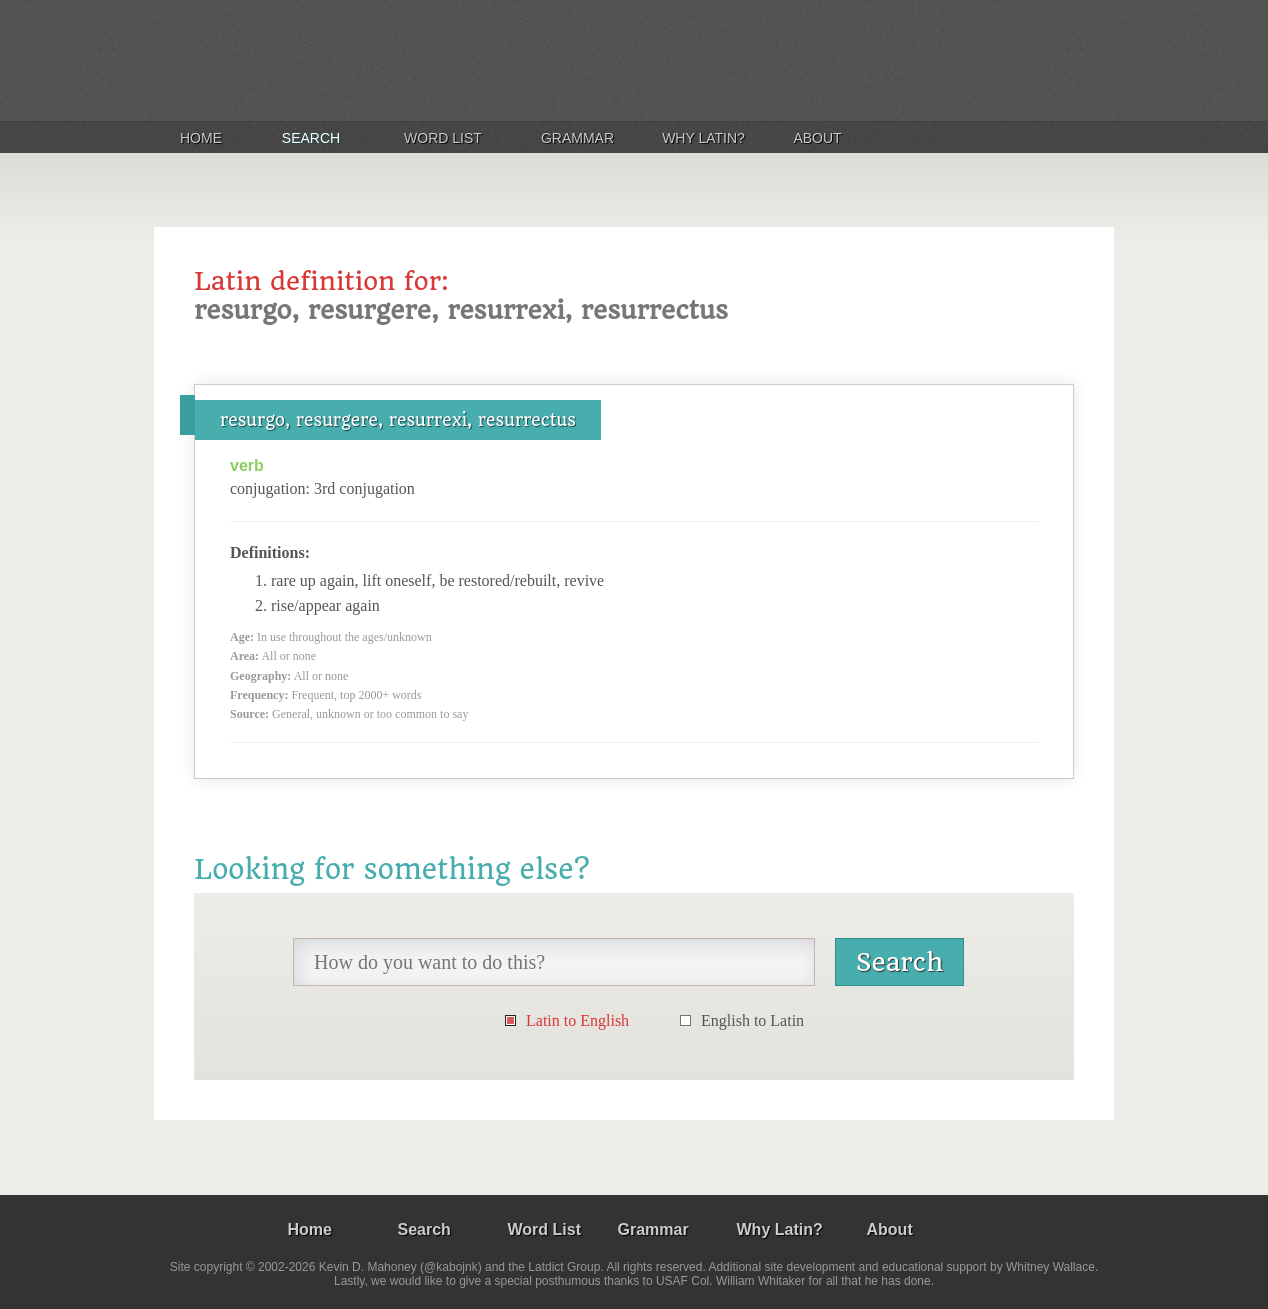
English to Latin (752, 1020)
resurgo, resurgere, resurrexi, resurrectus (398, 420)
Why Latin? (703, 138)
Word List (443, 138)
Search (311, 138)
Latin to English (577, 1020)
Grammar (577, 138)
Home (201, 138)
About (817, 138)
